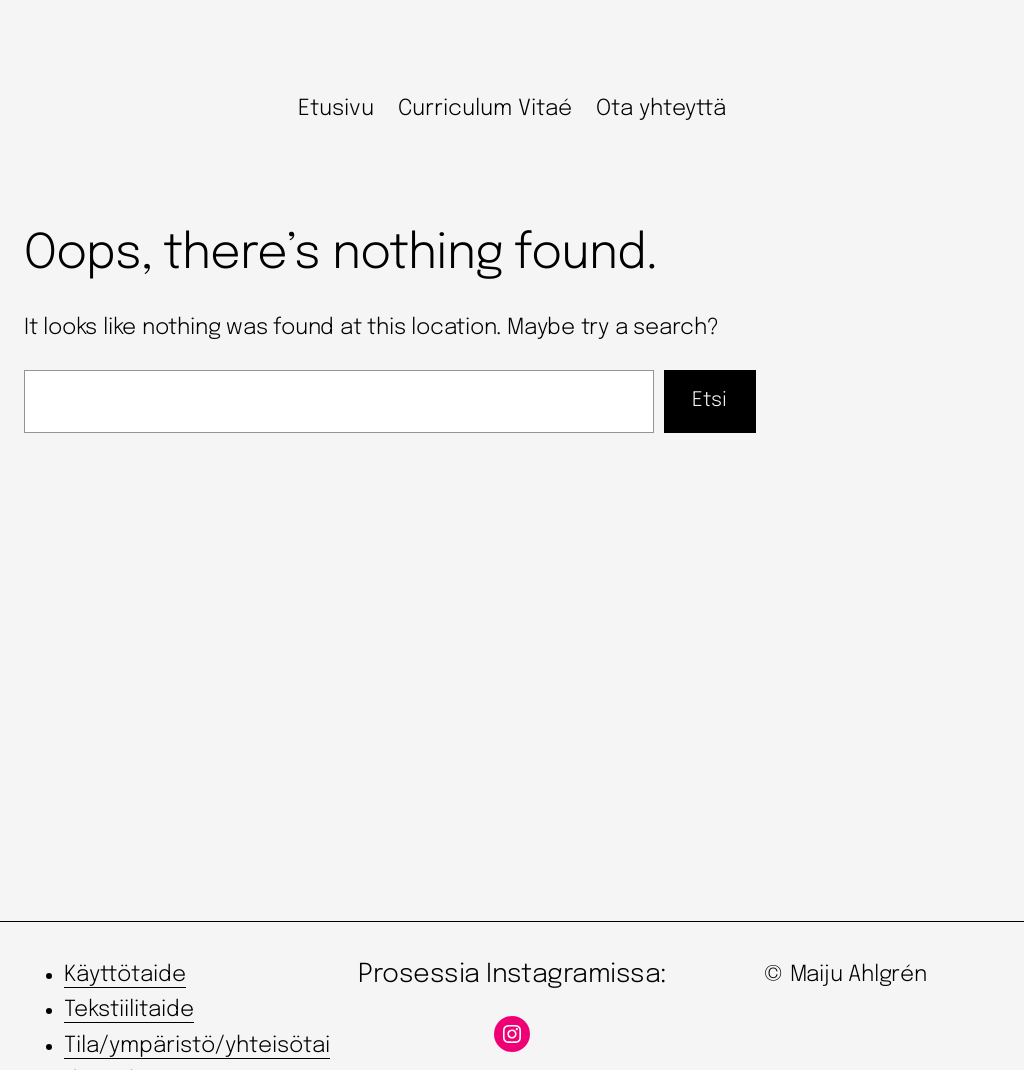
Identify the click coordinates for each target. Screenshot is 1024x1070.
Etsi (709, 400)
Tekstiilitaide (129, 1010)
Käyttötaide (125, 975)
